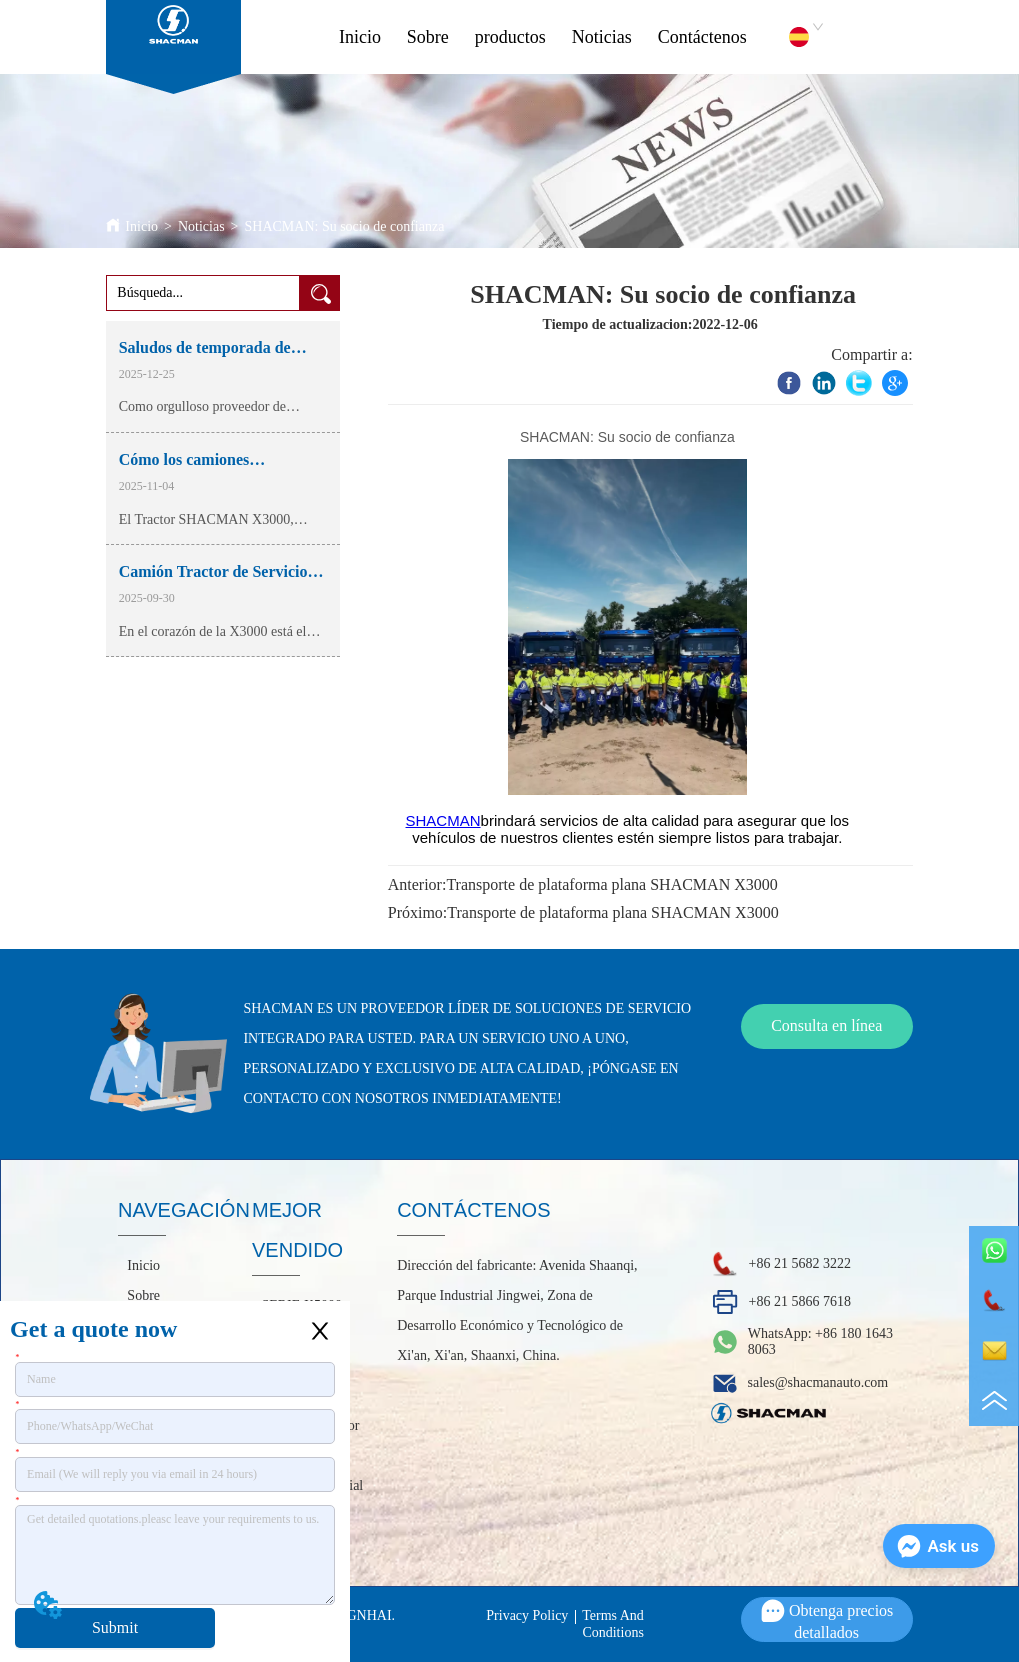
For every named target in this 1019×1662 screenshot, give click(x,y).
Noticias (602, 37)
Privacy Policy (527, 1615)
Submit (115, 1627)
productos (510, 37)
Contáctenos (702, 37)
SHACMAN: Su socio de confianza (344, 226)
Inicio (360, 37)
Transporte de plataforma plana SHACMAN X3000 (611, 884)
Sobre (428, 37)
